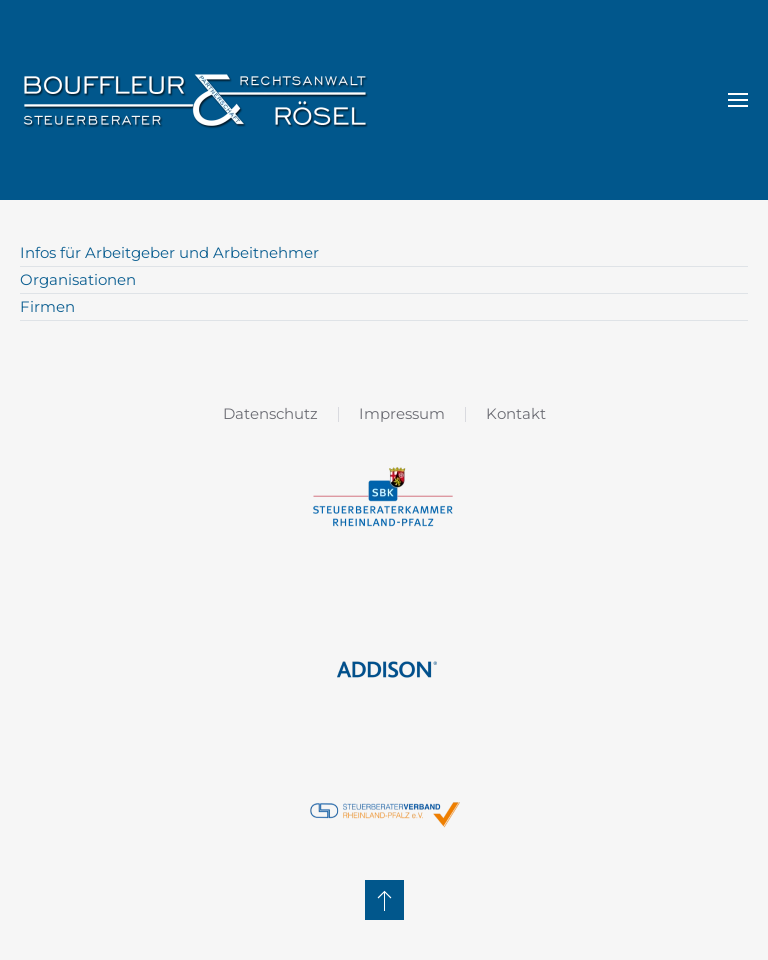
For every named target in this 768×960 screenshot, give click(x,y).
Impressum (402, 413)
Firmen (47, 306)
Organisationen (78, 279)
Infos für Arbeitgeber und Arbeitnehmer (169, 252)
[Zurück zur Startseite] (195, 100)
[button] (738, 100)
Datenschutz (270, 413)
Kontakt (516, 413)
